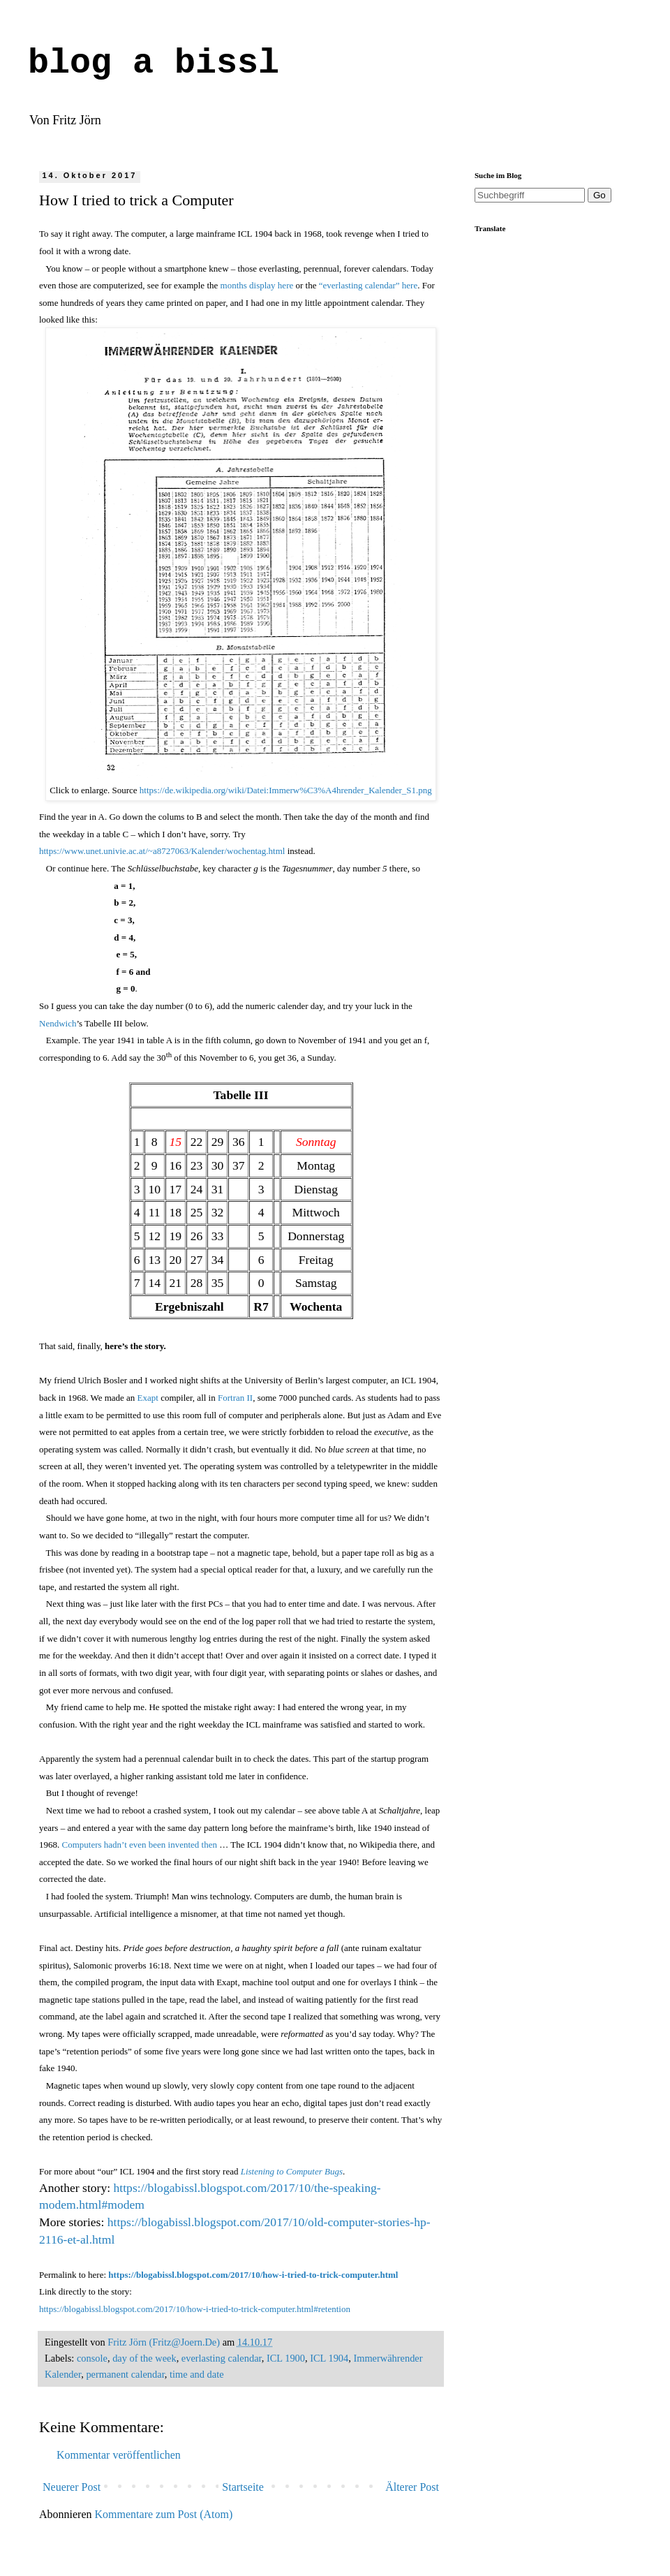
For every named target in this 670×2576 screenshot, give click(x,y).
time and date (197, 2374)
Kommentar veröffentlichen (119, 2455)
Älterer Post (412, 2487)
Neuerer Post (71, 2487)
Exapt (147, 1397)
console (92, 2358)
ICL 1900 (286, 2358)
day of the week (144, 2358)
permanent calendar (125, 2374)
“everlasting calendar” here (368, 285)
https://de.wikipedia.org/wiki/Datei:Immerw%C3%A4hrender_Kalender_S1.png (286, 790)
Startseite (243, 2487)
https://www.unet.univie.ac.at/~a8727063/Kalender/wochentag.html (162, 851)
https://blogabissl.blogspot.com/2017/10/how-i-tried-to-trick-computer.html (253, 2274)
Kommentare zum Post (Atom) (164, 2514)
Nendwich (57, 1023)
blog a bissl (153, 63)
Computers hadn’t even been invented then (140, 1844)
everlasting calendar (221, 2358)
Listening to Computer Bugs (292, 2171)
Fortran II (235, 1397)
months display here (257, 285)
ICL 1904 (329, 2358)
